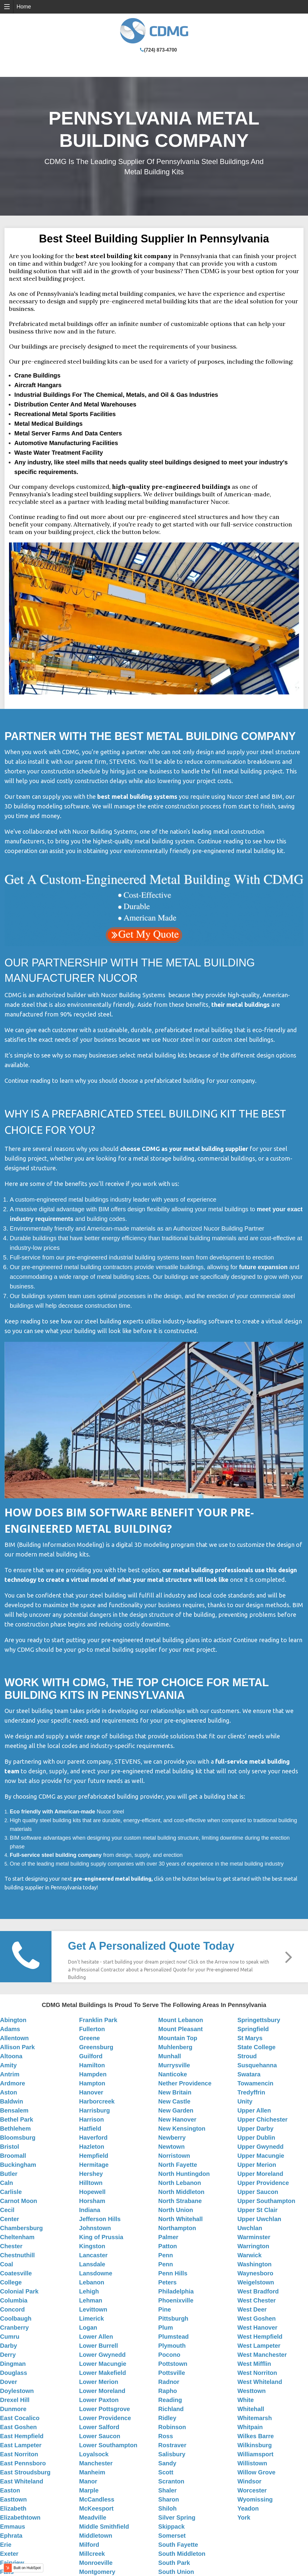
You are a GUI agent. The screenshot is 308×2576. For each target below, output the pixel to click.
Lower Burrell (98, 2345)
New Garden (176, 2110)
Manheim (92, 2472)
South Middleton (182, 2553)
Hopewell (92, 2192)
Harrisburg (94, 2110)
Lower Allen (96, 2336)
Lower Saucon (99, 2436)
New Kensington (182, 2128)
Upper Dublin (256, 2137)
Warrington (253, 2246)
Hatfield (90, 2128)
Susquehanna (257, 2065)
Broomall (13, 2155)
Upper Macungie (260, 2155)
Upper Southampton (266, 2201)
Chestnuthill (17, 2255)
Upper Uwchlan (259, 2219)
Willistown (252, 2463)
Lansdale (92, 2264)
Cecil (7, 2210)
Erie (5, 2544)
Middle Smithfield (104, 2526)
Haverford (93, 2137)
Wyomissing (254, 2499)
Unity (244, 2101)
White (245, 2400)
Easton (10, 2490)
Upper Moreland (260, 2173)
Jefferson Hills (100, 2219)
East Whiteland (21, 2481)
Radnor (168, 2381)
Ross (165, 2436)
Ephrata (11, 2535)
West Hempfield (259, 2336)
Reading (170, 2400)
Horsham (92, 2201)
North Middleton (181, 2192)
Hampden (93, 2074)
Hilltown (91, 2182)
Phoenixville (176, 2300)
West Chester (256, 2300)
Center (9, 2219)
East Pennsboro (23, 2463)
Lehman (90, 2300)
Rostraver (172, 2445)
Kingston (92, 2246)
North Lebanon (179, 2182)
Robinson (172, 2427)
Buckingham (18, 2164)
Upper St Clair (257, 2210)
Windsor (249, 2481)
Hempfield (93, 2155)
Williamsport (255, 2454)
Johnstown (95, 2228)
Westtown (251, 2391)
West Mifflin (254, 2363)
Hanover (91, 2092)
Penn (165, 2255)
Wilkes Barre (255, 2436)
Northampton (177, 2228)
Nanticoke (172, 2074)
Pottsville (171, 2372)
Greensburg (96, 2047)
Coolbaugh (15, 2318)
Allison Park (17, 2047)
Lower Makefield (102, 2372)
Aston (8, 2092)
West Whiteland (259, 2381)
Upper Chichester (262, 2119)
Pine (164, 2309)
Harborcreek (97, 2101)
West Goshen (256, 2318)
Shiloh (167, 2508)
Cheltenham (17, 2237)
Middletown (95, 2535)
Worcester (251, 2490)
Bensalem (14, 2110)
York (243, 2517)
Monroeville (96, 2562)
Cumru (9, 2336)
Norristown (174, 2155)
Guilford (91, 2056)
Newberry (172, 2137)
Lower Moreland (102, 2391)
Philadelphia (176, 2291)
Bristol (9, 2146)
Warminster (253, 2237)
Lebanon (91, 2282)
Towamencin (255, 2083)
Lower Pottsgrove (104, 2409)
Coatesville (16, 2273)
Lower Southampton (108, 2445)
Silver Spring (176, 2517)
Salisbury (171, 2454)
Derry (8, 2354)
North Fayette (177, 2164)
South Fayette (178, 2544)
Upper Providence (263, 2182)
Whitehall (250, 2409)
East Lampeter (21, 2445)
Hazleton (91, 2146)
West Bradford (257, 2291)
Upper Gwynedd (260, 2146)
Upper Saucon (257, 2192)
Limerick (91, 2318)
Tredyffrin (251, 2092)
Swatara (248, 2074)
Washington (254, 2264)
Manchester (96, 2463)
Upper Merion (256, 2164)
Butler (8, 2173)
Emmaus (12, 2526)
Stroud (247, 2056)
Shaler (167, 2490)
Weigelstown (255, 2282)
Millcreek (92, 2553)
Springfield (253, 2029)
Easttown (13, 2499)
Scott (165, 2472)
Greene (89, 2038)
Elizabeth (13, 2508)
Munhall (169, 2056)
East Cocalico (19, 2418)
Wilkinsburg (254, 2445)
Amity (8, 2065)
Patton (167, 2246)
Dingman (13, 2363)
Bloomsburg (18, 2137)
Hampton (92, 2083)
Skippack (171, 2526)
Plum (165, 2327)
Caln (6, 2182)
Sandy (167, 2463)
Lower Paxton (99, 2400)
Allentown (14, 2038)
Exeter (9, 2553)
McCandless (96, 2499)
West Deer (251, 2309)
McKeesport (96, 2508)
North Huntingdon (184, 2173)
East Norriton (19, 2454)
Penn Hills (173, 2273)
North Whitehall (180, 2219)
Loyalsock (94, 2454)
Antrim (9, 2074)
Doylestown (17, 2391)
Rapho (167, 2391)
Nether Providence (185, 2083)
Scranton (171, 2481)
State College (256, 2047)
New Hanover (177, 2119)
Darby (8, 2345)
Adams (10, 2029)
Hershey (91, 2173)
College (11, 2282)
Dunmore (13, 2409)
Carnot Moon (18, 2201)
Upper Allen (254, 2110)
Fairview (12, 2562)
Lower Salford (99, 2427)
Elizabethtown (20, 2517)
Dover (8, 2381)
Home (24, 7)
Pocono (169, 2354)
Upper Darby (255, 2128)
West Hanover (257, 2327)
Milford (89, 2544)
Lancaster (93, 2255)
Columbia (13, 2300)
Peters (167, 2282)
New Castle (174, 2101)
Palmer (168, 2237)
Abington (13, 2020)
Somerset (172, 2535)
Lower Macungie (102, 2363)
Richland (171, 2409)
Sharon (168, 2499)
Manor (88, 2481)
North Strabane (180, 2201)
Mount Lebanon (180, 2020)
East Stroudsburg (25, 2472)
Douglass (13, 2372)
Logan (88, 2327)
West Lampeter (258, 2345)
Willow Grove (256, 2472)
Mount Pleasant (180, 2029)
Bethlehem (15, 2128)
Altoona (11, 2056)
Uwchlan (249, 2228)
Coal (6, 2264)
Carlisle (11, 2192)
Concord (12, 2309)
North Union (175, 2210)
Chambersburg (21, 2228)
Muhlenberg (175, 2047)
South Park (174, 2562)
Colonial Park (19, 2291)
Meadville (92, 2517)
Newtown (171, 2146)
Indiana (89, 2210)
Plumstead (173, 2336)
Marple (88, 2490)
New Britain (174, 2092)
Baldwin (11, 2101)
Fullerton (92, 2029)
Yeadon (248, 2508)
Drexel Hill (15, 2400)
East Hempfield (21, 2436)
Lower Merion (98, 2381)
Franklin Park (98, 2020)
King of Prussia (101, 2237)
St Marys (249, 2038)
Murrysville (174, 2065)
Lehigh (89, 2291)
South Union (176, 2571)
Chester (11, 2246)
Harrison (91, 2119)
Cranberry (14, 2327)
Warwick (249, 2255)
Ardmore (12, 2083)
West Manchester (262, 2354)
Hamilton (92, 2065)
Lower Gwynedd (102, 2354)
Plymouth (172, 2345)
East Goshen (18, 2427)
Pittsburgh (173, 2318)
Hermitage (94, 2164)
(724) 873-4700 (160, 49)
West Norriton (257, 2372)
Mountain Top (178, 2038)
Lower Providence (105, 2418)
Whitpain (250, 2427)
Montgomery (97, 2571)
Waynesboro (255, 2273)
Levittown (93, 2309)
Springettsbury (258, 2020)
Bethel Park (16, 2119)
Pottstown (173, 2363)
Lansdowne (95, 2273)
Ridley (167, 2418)
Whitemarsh (254, 2418)
